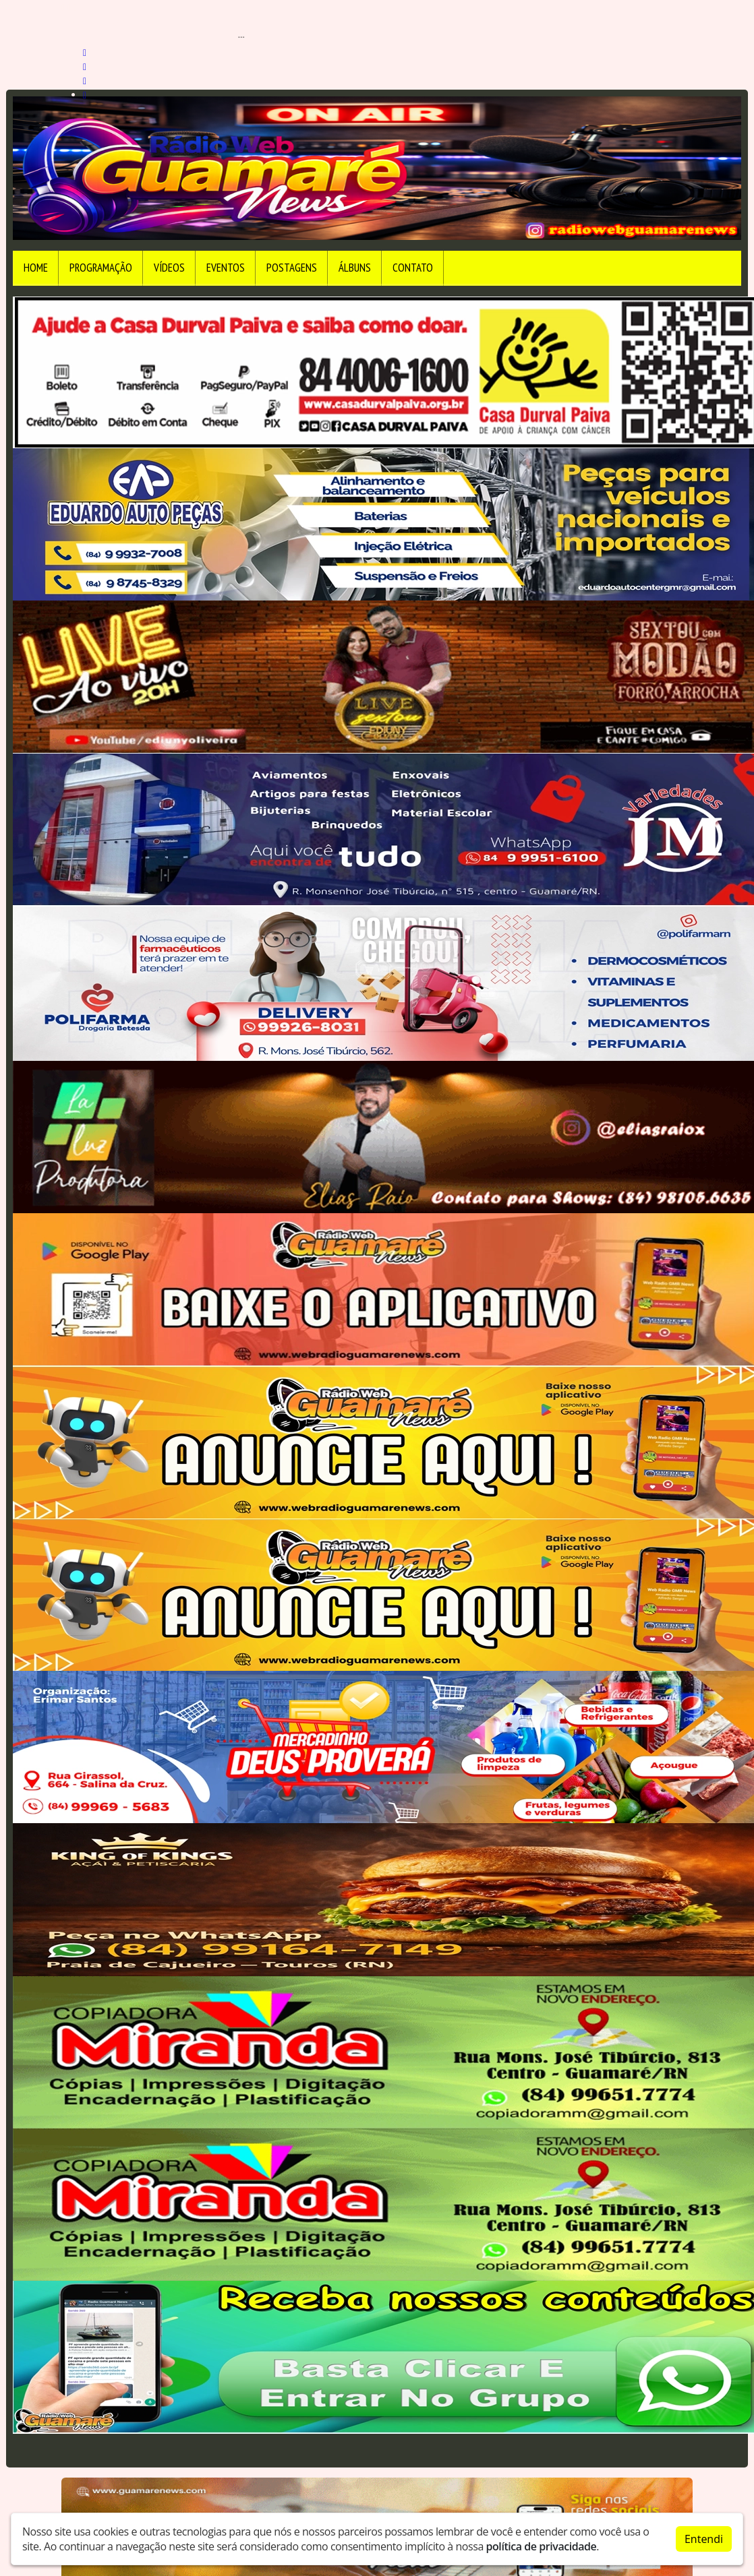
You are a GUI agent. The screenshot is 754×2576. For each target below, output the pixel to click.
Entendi (704, 2539)
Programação (100, 267)
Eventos (225, 267)
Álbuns (355, 267)
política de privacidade (541, 2546)
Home (36, 267)
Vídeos (169, 267)
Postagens (291, 267)
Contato (413, 267)
